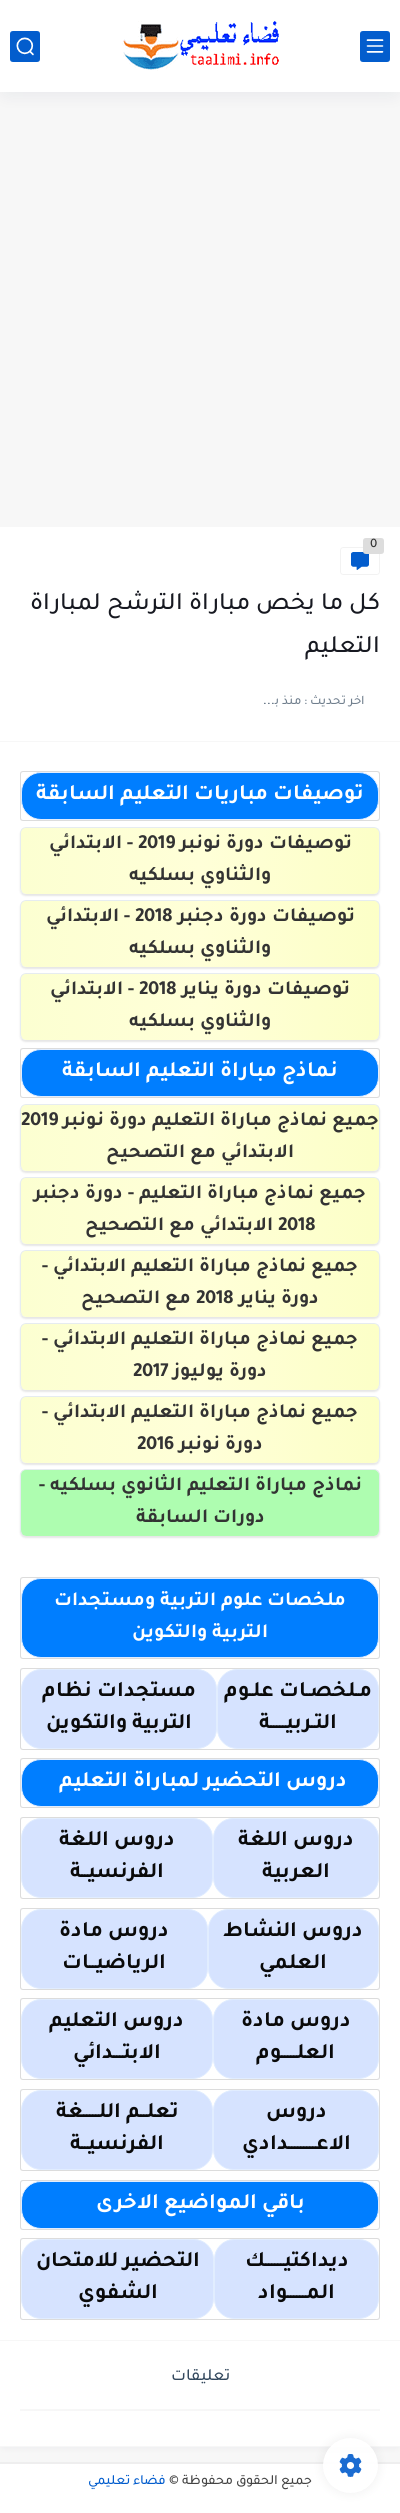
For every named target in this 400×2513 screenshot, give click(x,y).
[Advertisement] (200, 312)
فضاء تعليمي (127, 2482)
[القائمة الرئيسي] (375, 46)
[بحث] (25, 46)
